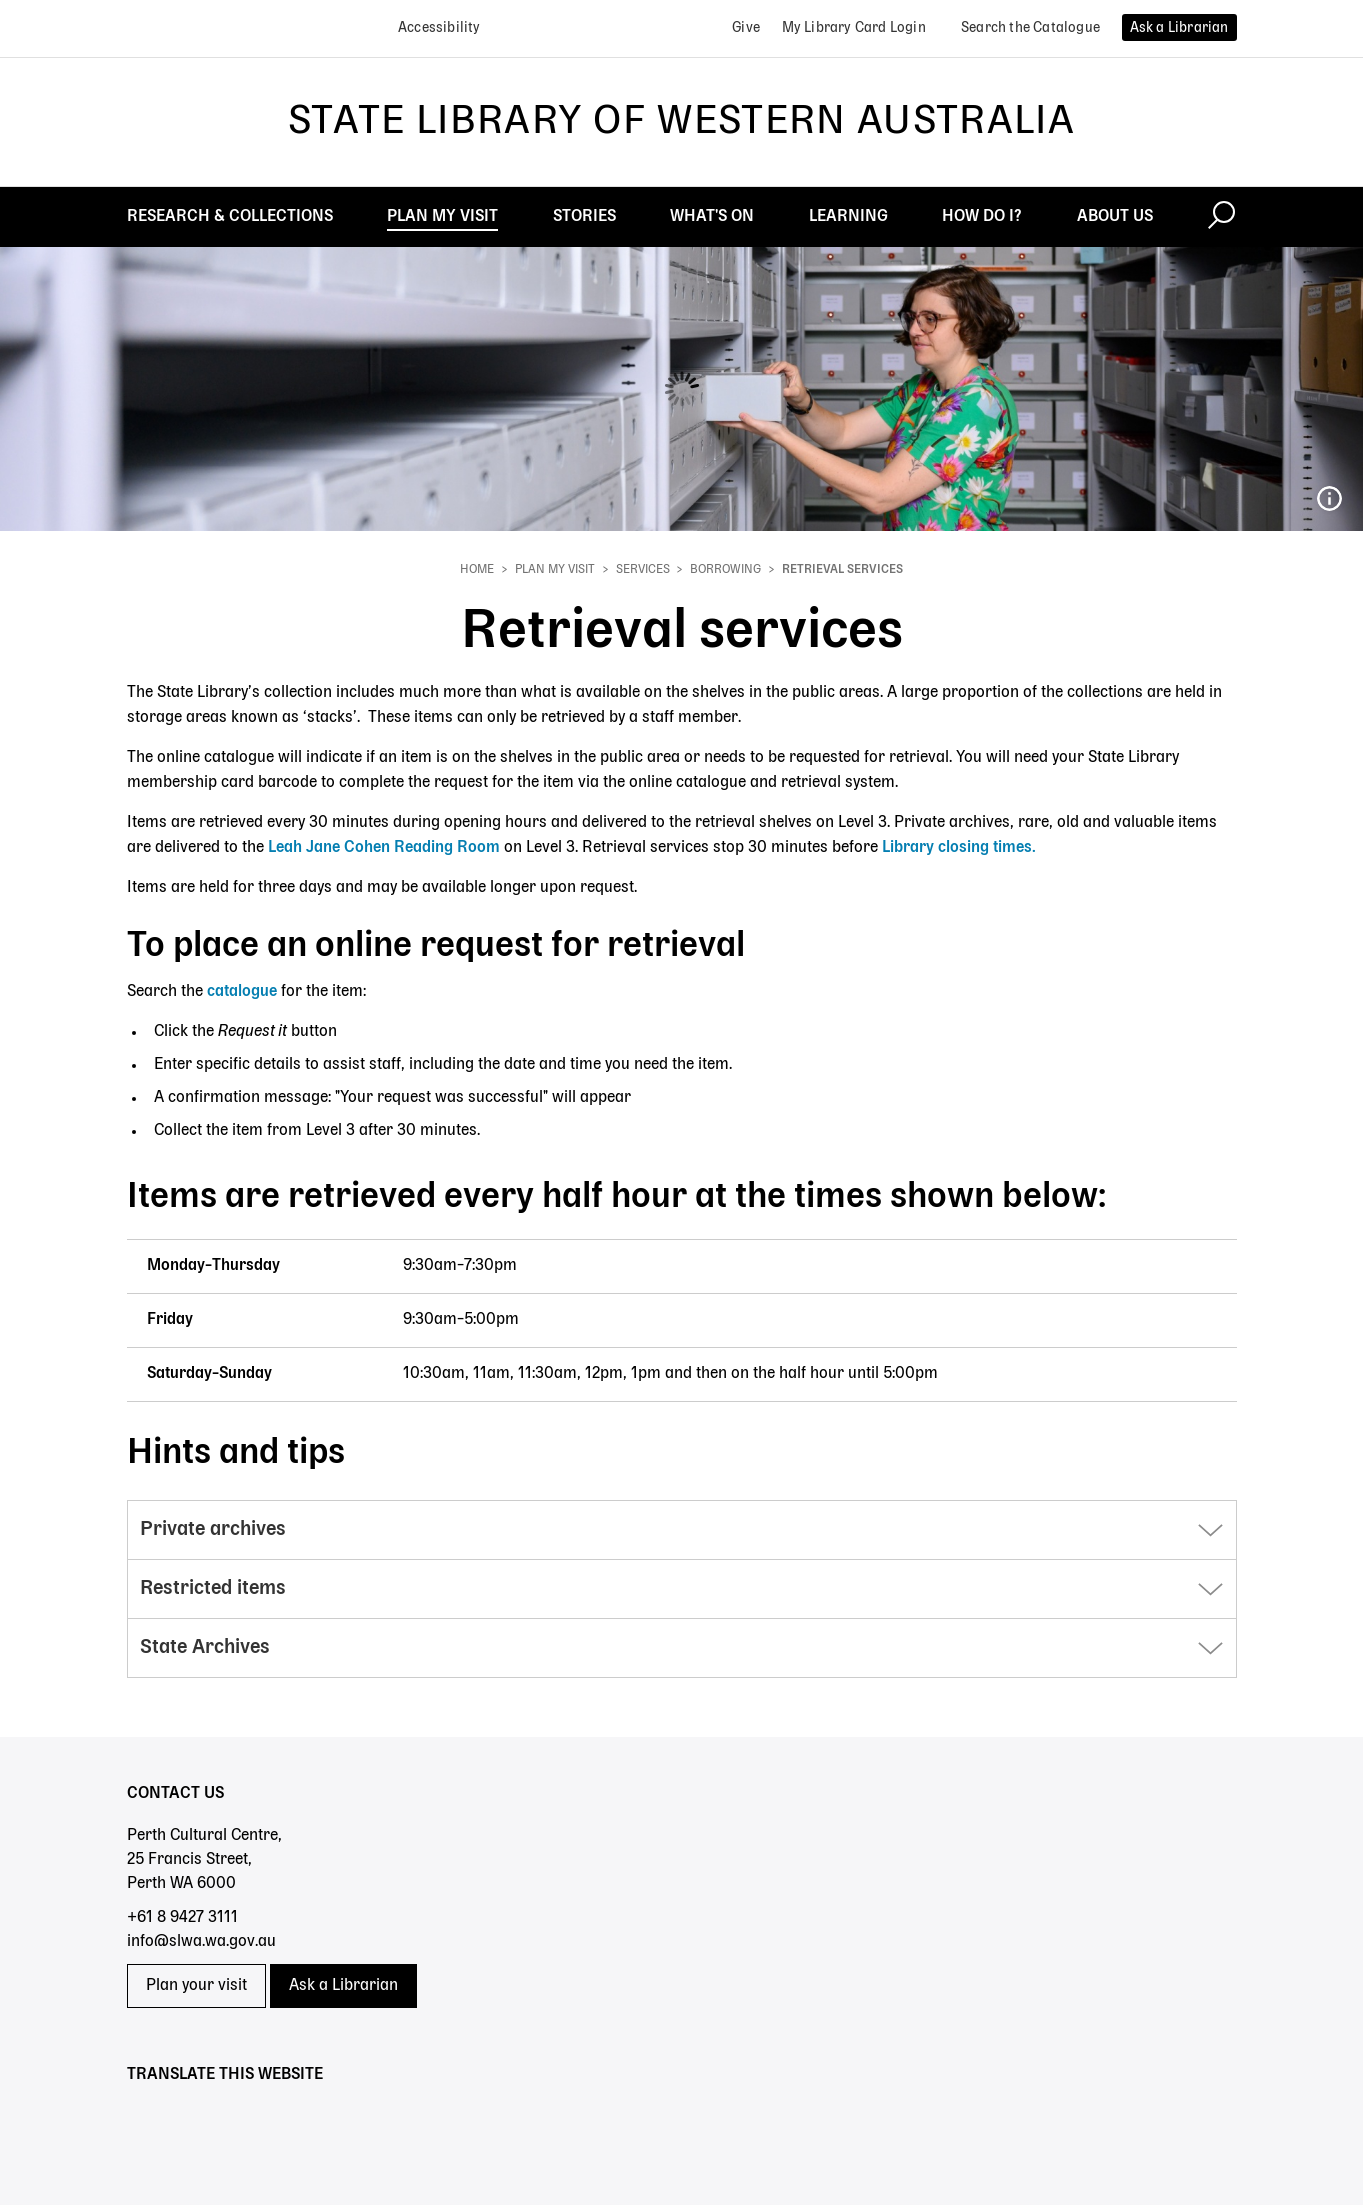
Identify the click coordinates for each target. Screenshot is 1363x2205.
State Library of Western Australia (681, 122)
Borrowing (725, 570)
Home (477, 570)
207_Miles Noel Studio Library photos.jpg (1329, 499)
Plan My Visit (555, 570)
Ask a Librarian (343, 1986)
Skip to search (0, 0)
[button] (682, 1530)
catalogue (242, 992)
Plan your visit (196, 1986)
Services (643, 570)
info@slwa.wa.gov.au (201, 1942)
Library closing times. (959, 848)
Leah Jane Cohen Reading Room (384, 848)
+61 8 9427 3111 (182, 1918)
